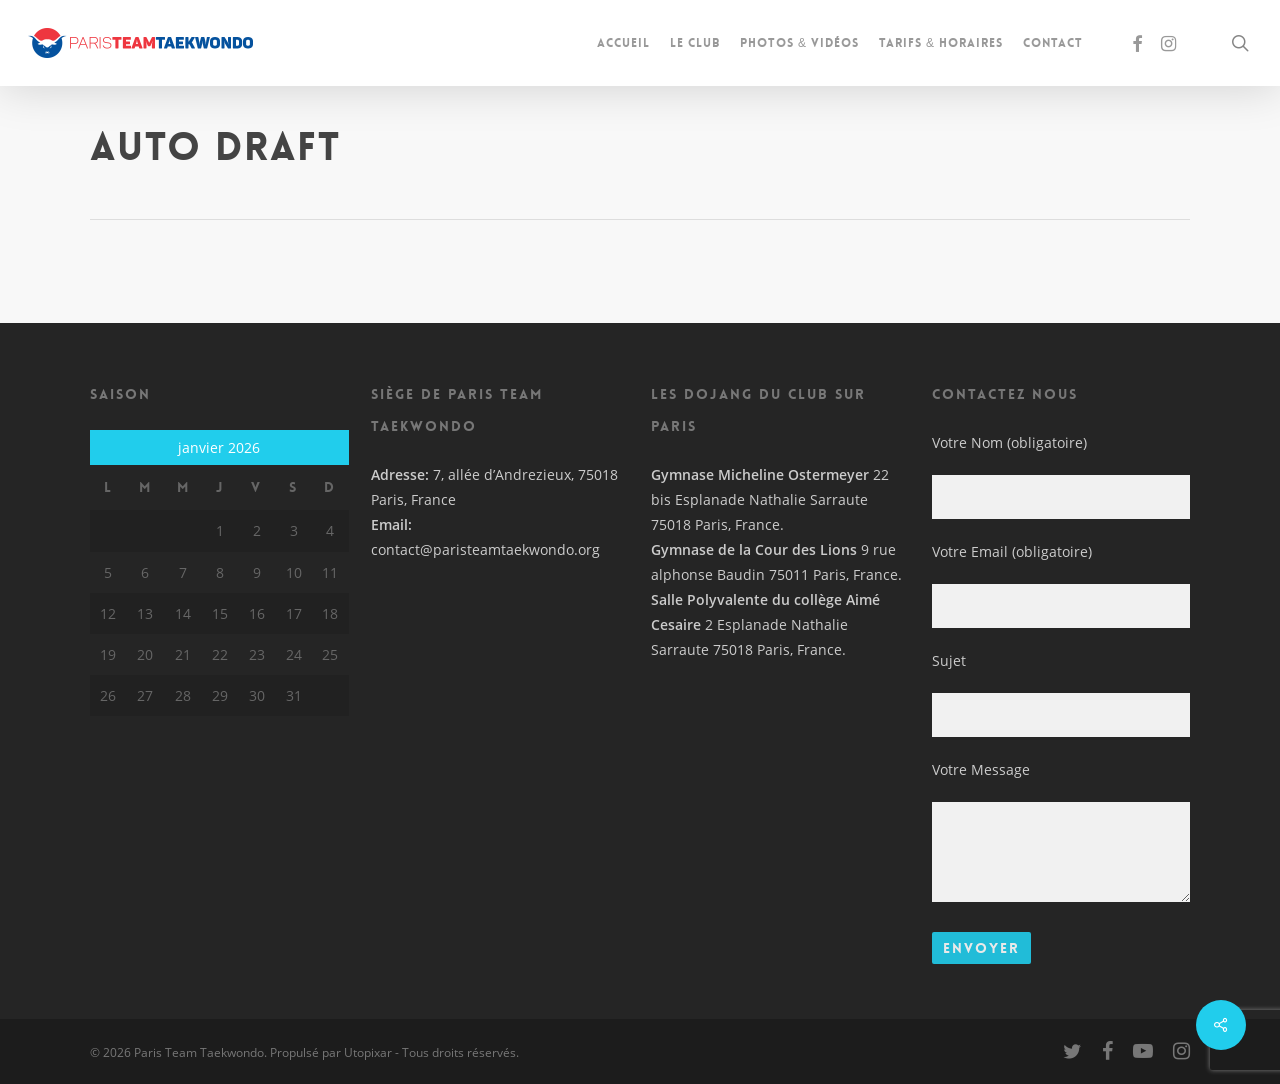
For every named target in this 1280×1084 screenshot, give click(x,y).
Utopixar (368, 1052)
